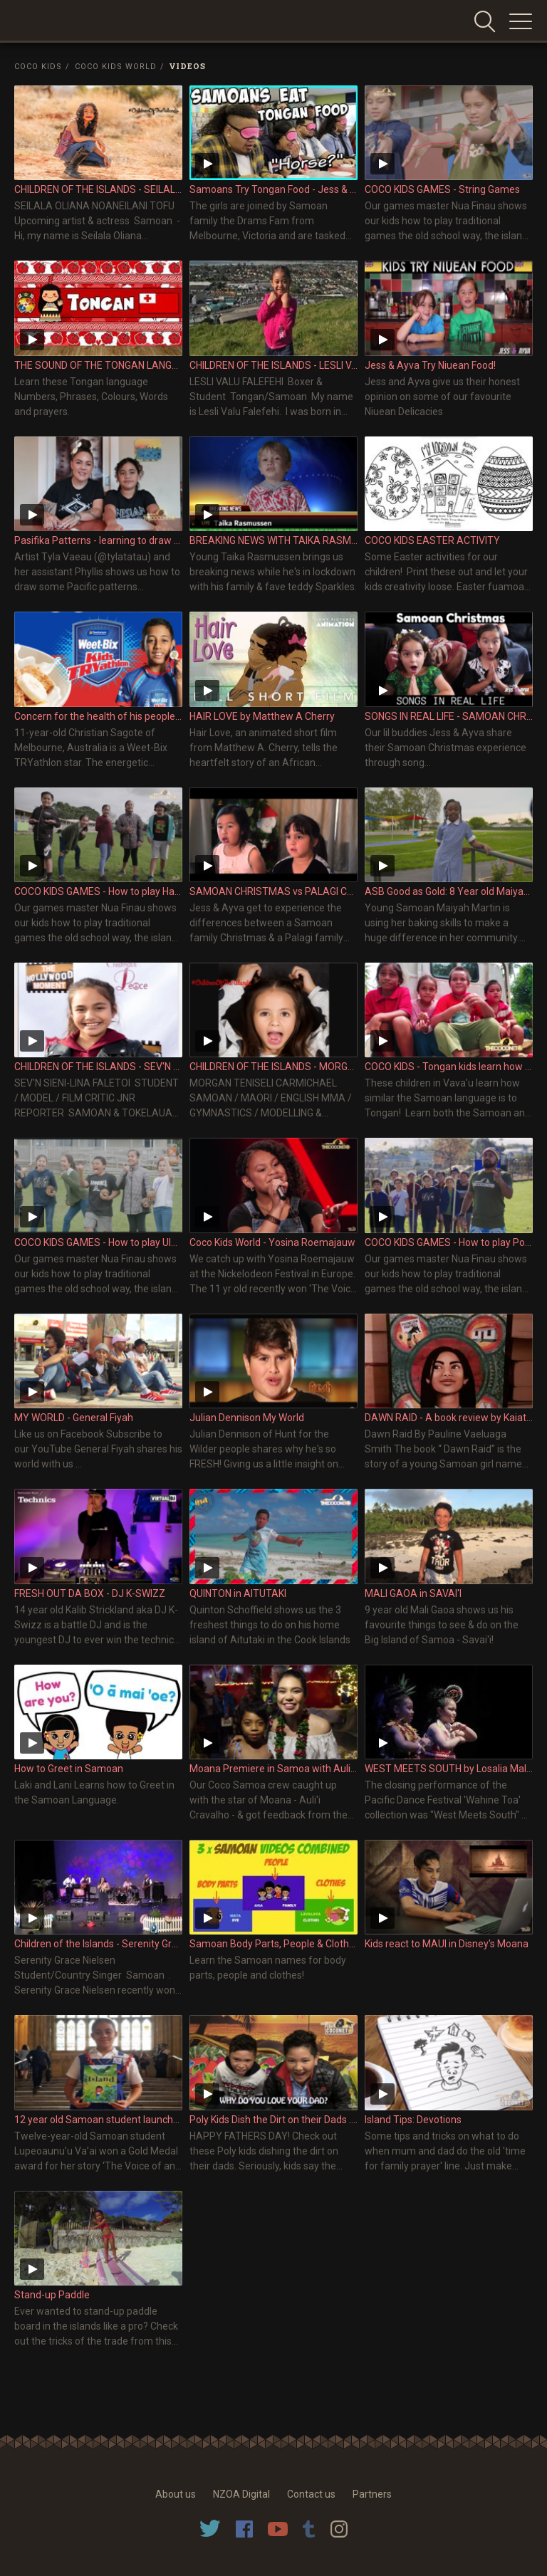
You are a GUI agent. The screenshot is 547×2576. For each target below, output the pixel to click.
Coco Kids (38, 66)
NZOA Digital (241, 2494)
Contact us (311, 2494)
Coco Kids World (116, 66)
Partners (372, 2494)
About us (175, 2494)
